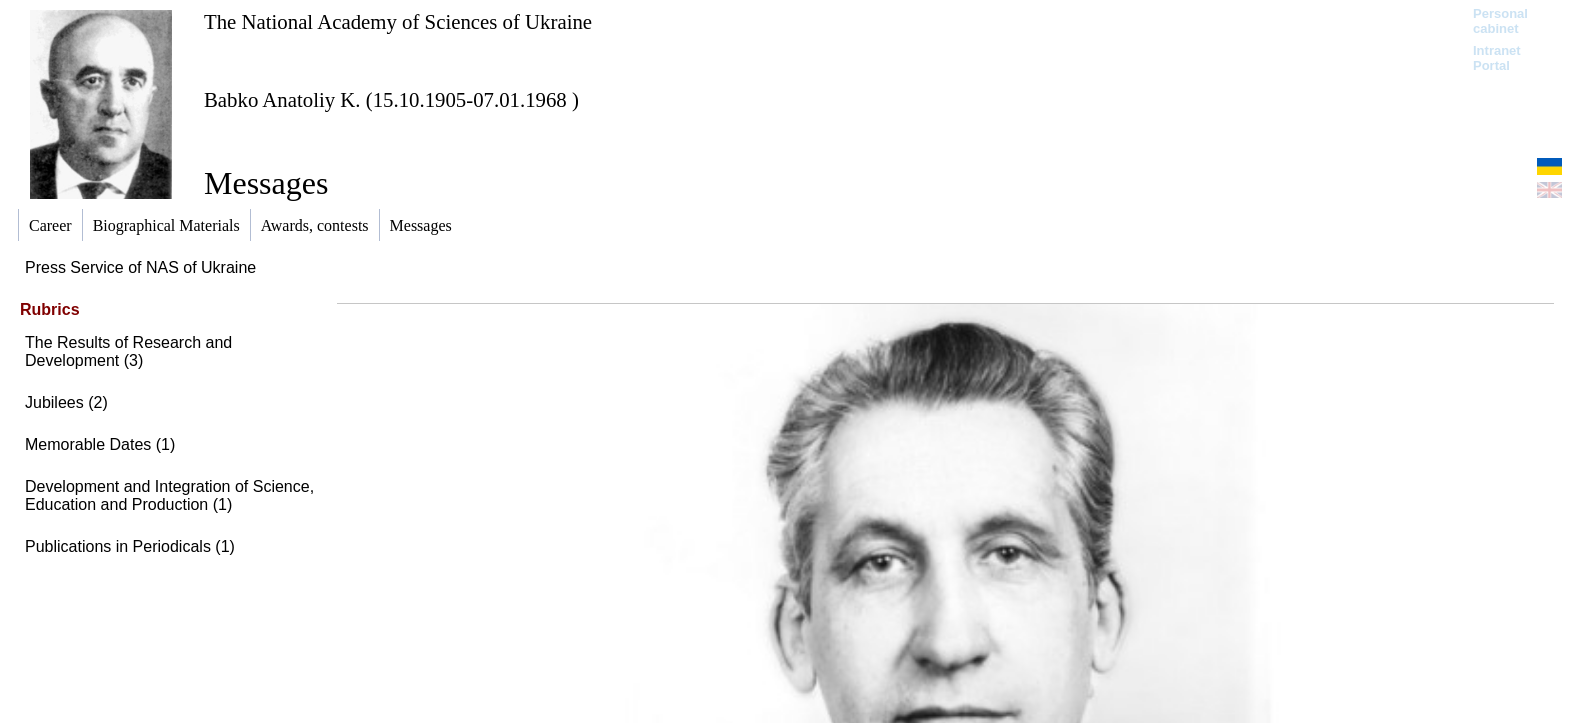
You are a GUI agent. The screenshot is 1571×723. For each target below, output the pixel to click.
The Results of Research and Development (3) (128, 351)
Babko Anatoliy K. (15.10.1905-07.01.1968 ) (391, 99)
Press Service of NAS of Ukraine (140, 267)
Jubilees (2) (66, 402)
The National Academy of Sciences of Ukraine (398, 21)
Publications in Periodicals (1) (130, 546)
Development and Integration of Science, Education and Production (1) (169, 495)
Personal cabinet (1500, 21)
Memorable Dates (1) (100, 444)
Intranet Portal (1497, 58)
